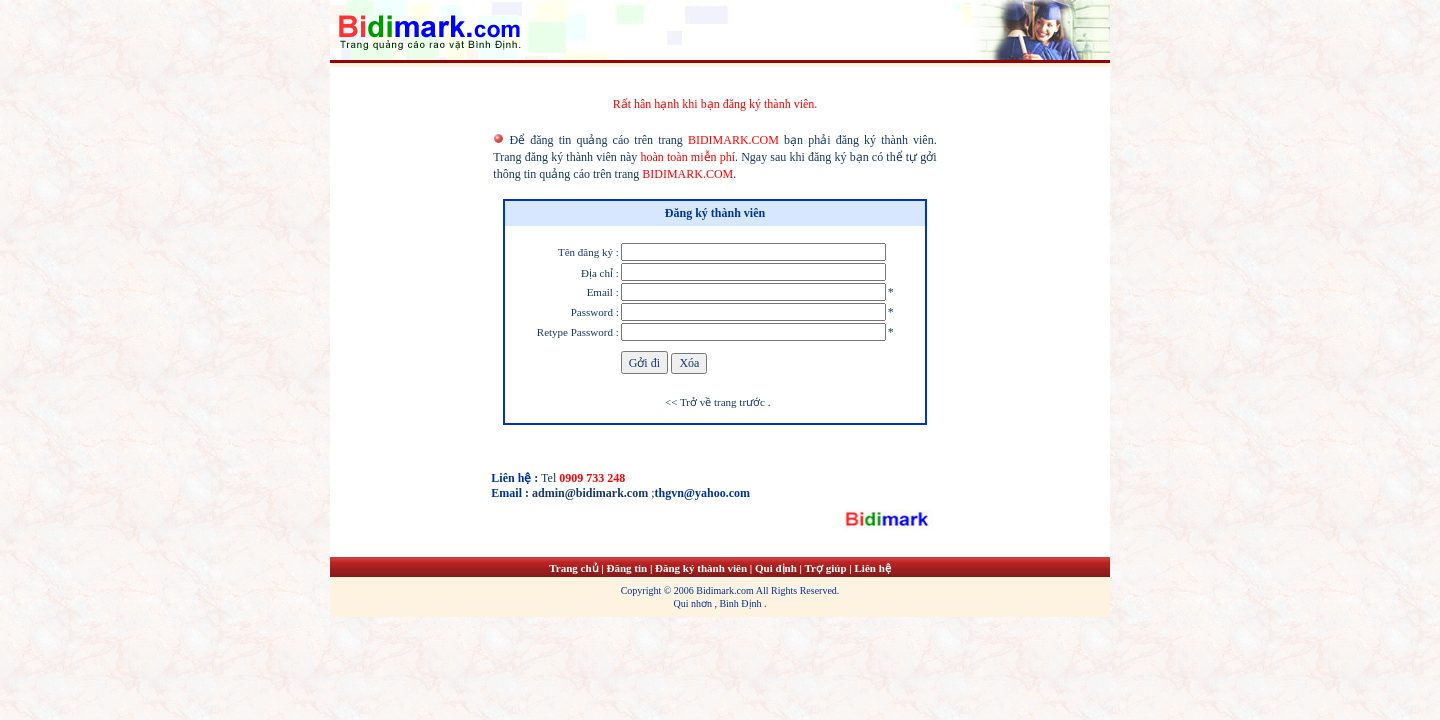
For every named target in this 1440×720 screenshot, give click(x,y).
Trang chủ (573, 568)
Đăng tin (626, 568)
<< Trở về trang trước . (715, 402)
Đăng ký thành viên (701, 568)
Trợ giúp (827, 568)
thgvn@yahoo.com (703, 493)
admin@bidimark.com (590, 493)
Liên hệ (872, 568)
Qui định (776, 568)
